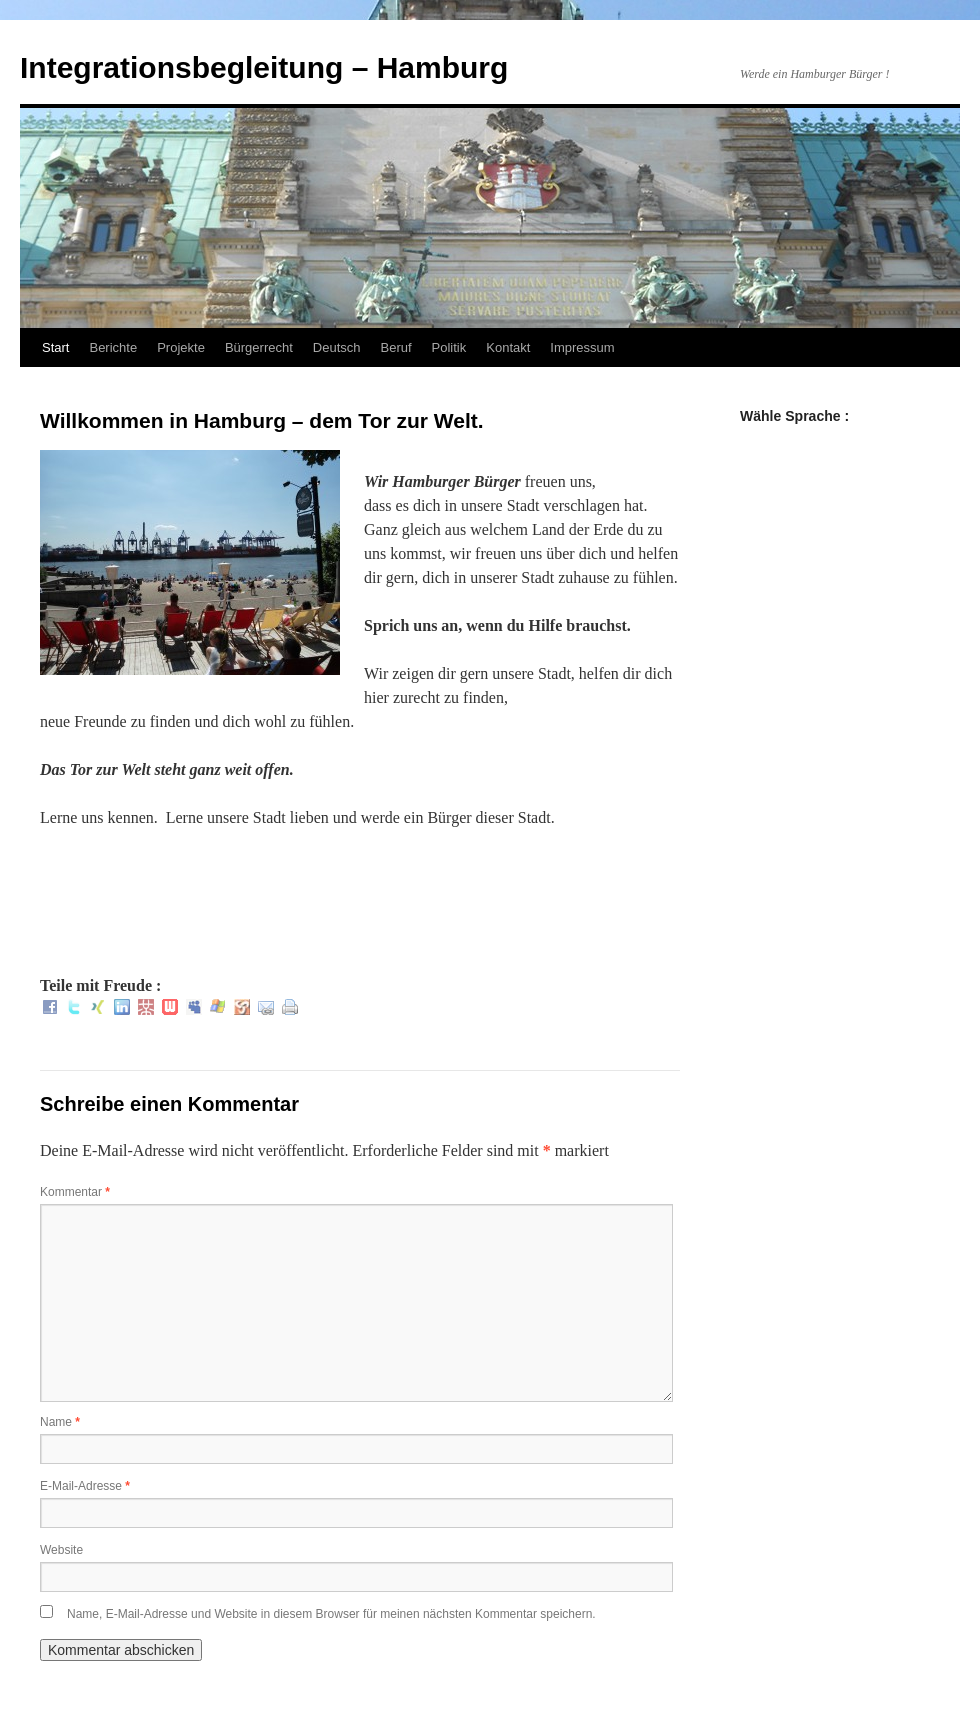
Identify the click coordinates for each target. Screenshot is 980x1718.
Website (61, 1550)
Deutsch (337, 347)
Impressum (582, 347)
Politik (449, 347)
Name (60, 1422)
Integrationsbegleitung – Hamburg (264, 67)
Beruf (396, 347)
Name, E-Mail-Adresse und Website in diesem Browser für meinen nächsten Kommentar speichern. (331, 1614)
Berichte (113, 347)
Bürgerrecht (259, 347)
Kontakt (508, 347)
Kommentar (75, 1192)
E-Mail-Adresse (85, 1486)
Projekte (181, 347)
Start (55, 347)
